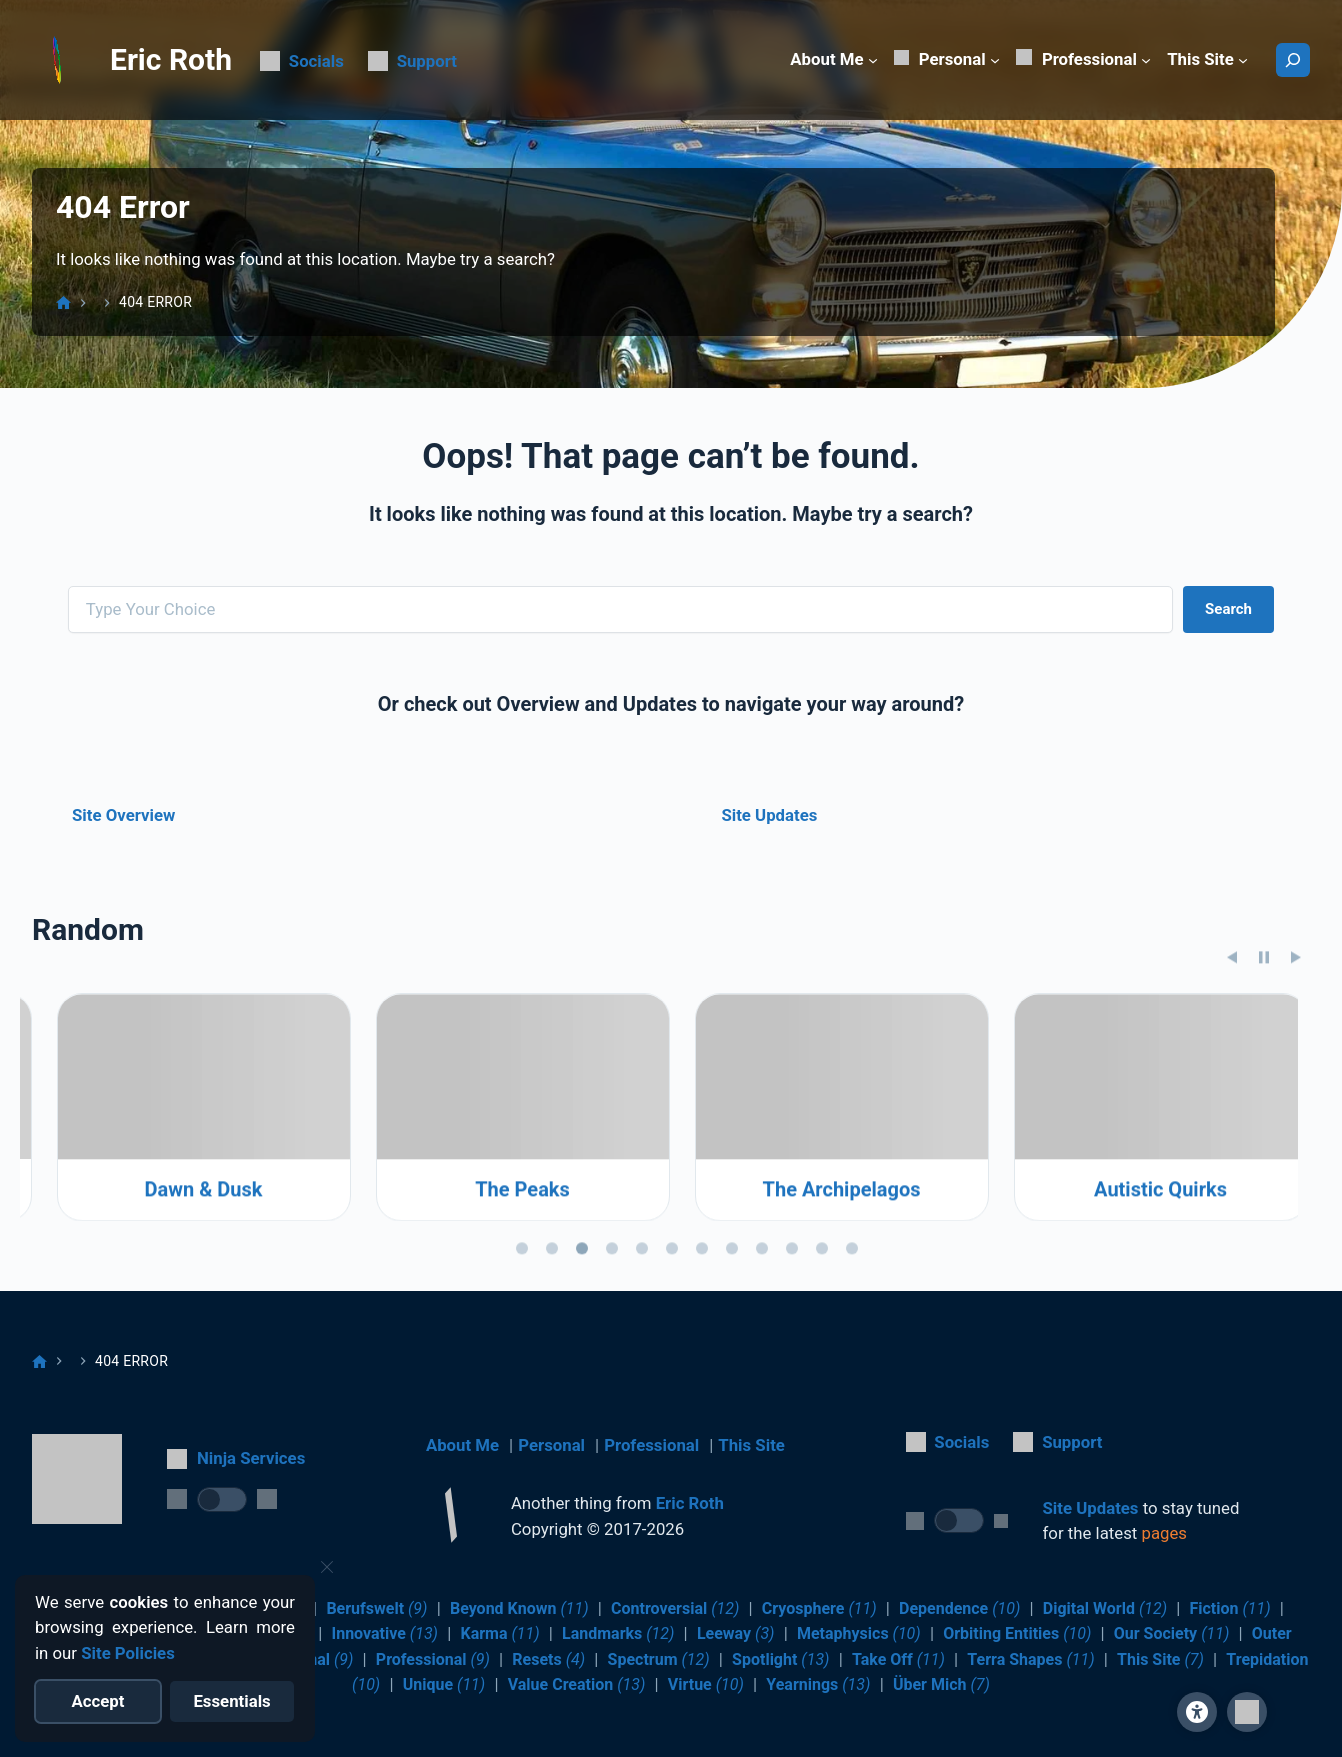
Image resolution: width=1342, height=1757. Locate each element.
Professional (651, 1445)
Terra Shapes (1030, 1659)
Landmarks (618, 1633)
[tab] (522, 1388)
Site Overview (123, 815)
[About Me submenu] (873, 60)
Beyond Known (519, 1608)
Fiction (1229, 1608)
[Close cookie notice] (327, 1567)
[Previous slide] (1232, 1097)
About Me (462, 1445)
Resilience (179, 1329)
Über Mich (941, 1684)
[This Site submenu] (1243, 60)
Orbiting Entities (1017, 1633)
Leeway (736, 1633)
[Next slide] (1296, 1097)
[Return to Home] (451, 1518)
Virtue (706, 1684)
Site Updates (769, 815)
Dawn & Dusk (498, 1329)
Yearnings (818, 1684)
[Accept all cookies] (98, 1701)
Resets (548, 1659)
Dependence (959, 1608)
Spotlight (780, 1659)
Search (1228, 609)
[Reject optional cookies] (232, 1701)
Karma (499, 1633)
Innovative (385, 1633)
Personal (551, 1445)
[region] (671, 1268)
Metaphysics (859, 1633)
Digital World (1105, 1608)
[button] (1247, 1712)
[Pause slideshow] (1264, 1097)
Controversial (675, 1608)
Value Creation (577, 1684)
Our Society (1172, 1633)
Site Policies (128, 1653)
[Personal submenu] (995, 60)
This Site (751, 1445)
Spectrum (659, 1659)
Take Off (898, 1659)
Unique (444, 1684)
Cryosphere (819, 1608)
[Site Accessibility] (1197, 1712)
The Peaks (817, 1329)
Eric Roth (171, 59)
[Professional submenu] (1146, 60)
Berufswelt (376, 1608)
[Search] (1293, 60)
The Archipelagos (1136, 1329)
